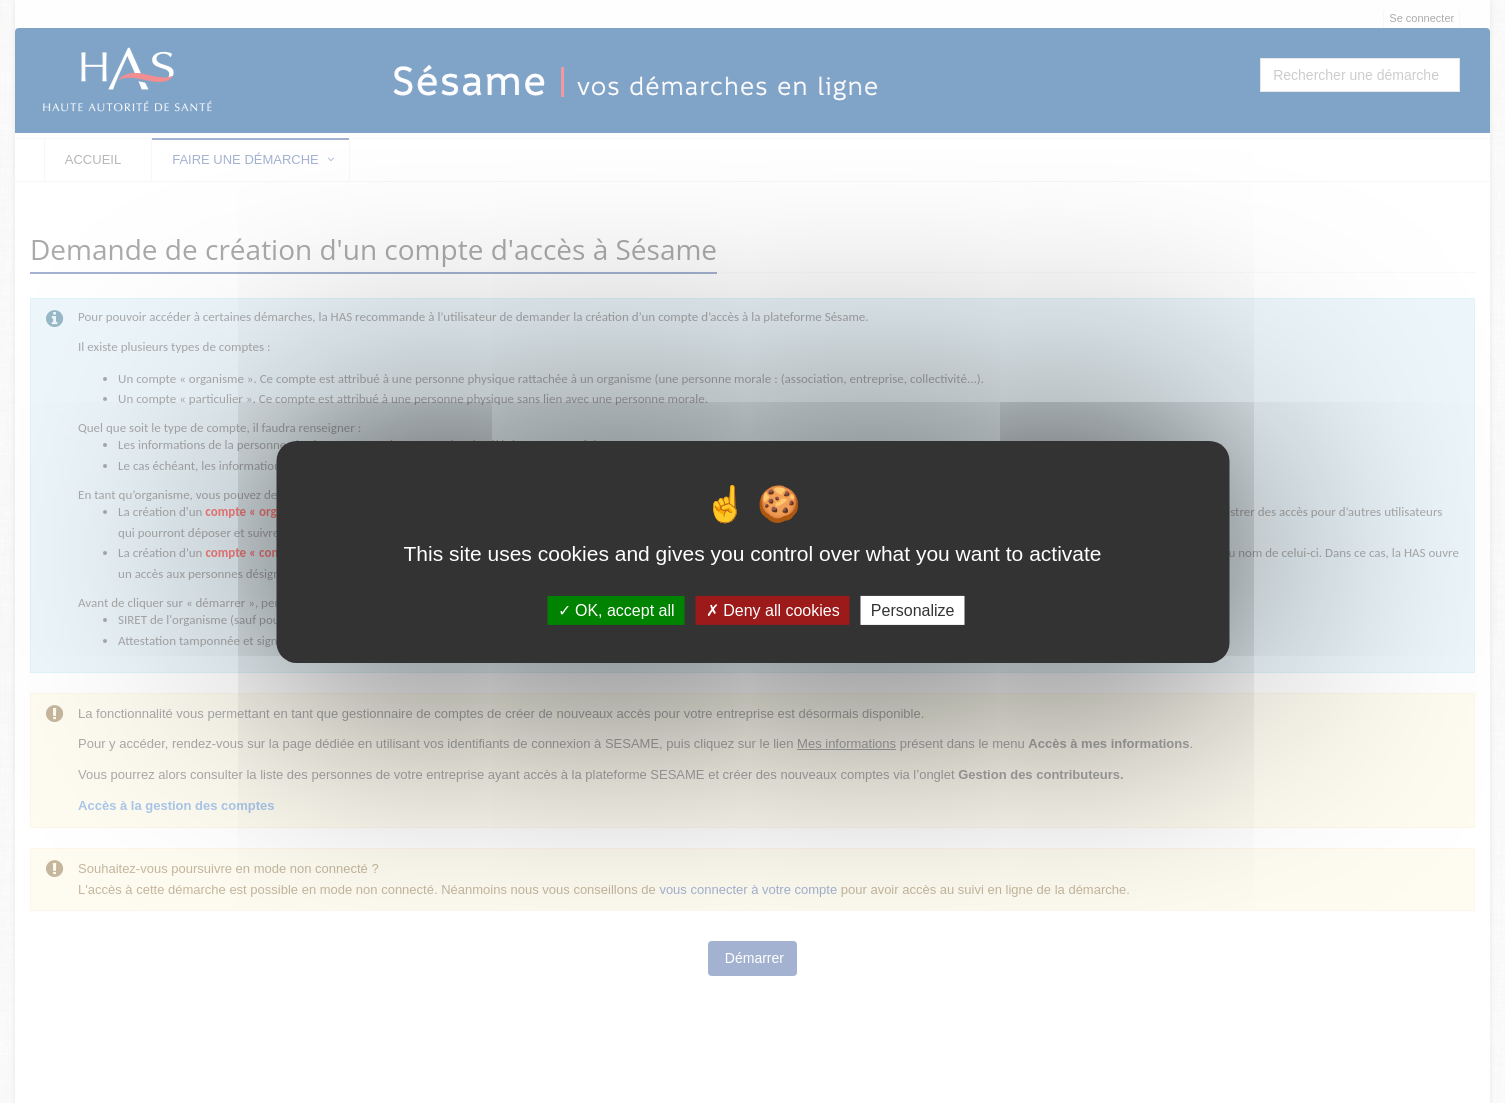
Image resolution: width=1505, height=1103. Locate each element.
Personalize (913, 609)
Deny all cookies (773, 609)
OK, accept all (616, 609)
